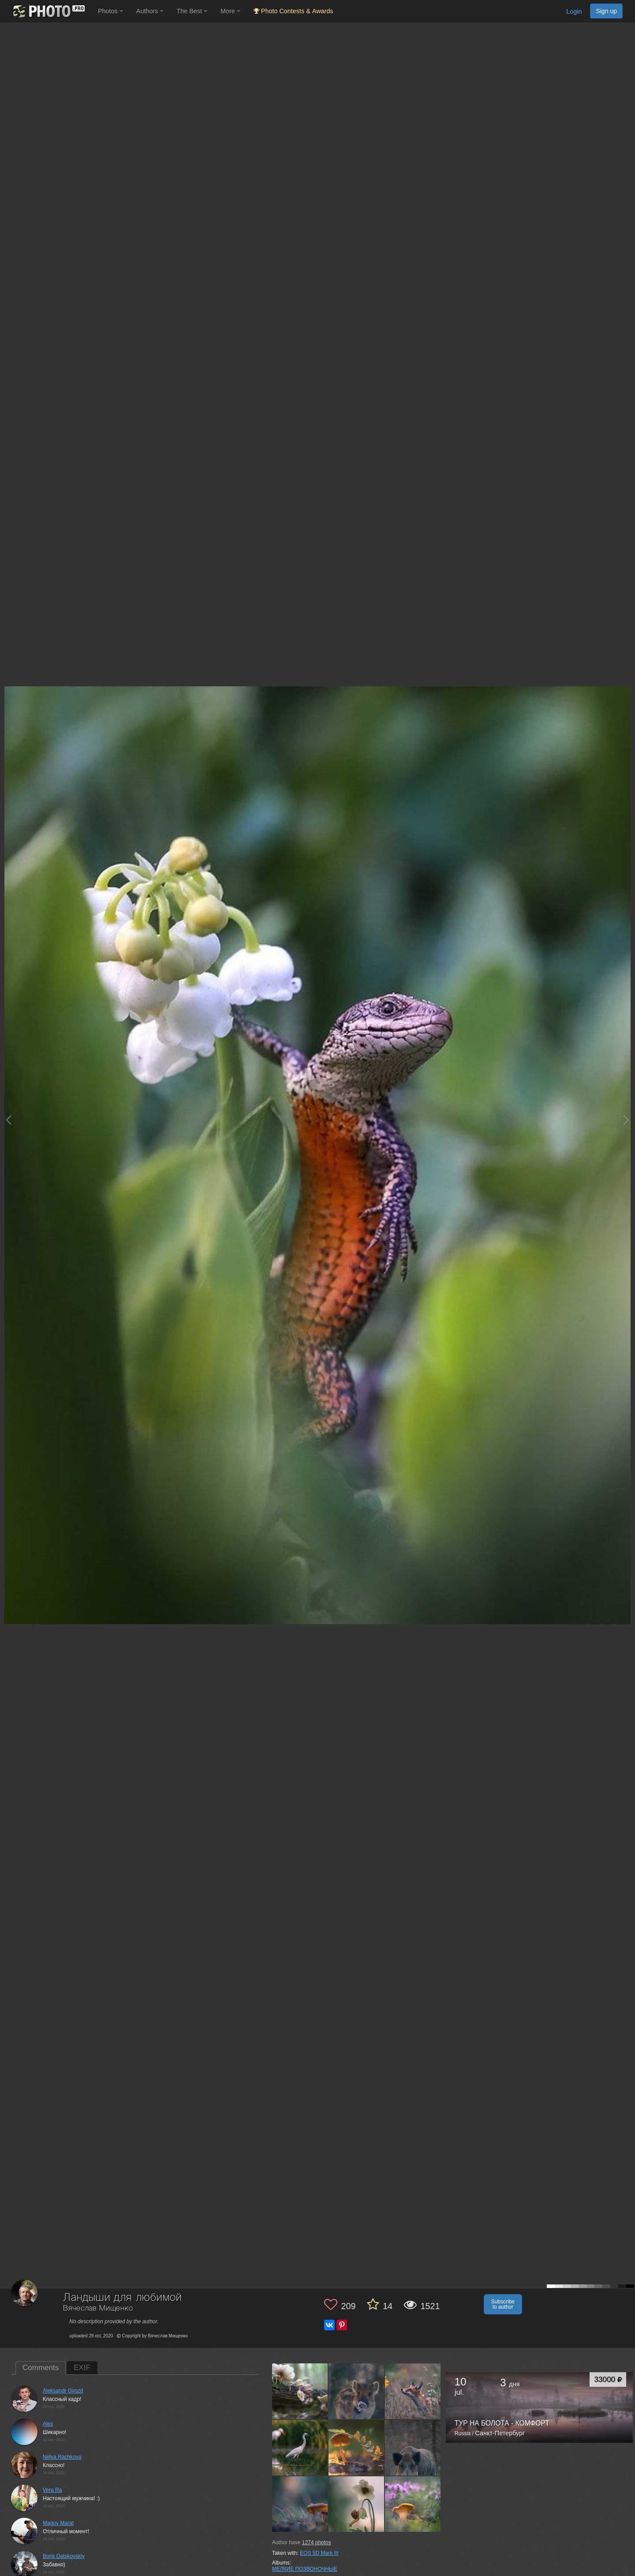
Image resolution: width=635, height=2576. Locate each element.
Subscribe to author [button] (503, 2304)
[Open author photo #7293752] (357, 2391)
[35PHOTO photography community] (48, 11)
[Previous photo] (8, 1120)
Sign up (606, 11)
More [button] (230, 11)
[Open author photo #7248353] (300, 2448)
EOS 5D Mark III (319, 2553)
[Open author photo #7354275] (300, 2391)
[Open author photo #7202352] (357, 2448)
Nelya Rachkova (62, 2457)
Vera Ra (52, 2490)
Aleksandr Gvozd (63, 2391)
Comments (40, 2367)
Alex (48, 2424)
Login (574, 11)
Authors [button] (150, 11)
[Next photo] (626, 1120)
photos (316, 2542)
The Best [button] (191, 11)
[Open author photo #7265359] (413, 2391)
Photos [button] (110, 11)
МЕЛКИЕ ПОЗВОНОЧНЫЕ (304, 2569)
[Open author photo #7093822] (413, 2504)
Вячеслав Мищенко (98, 2308)
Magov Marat (58, 2523)
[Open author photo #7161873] (300, 2504)
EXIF (82, 2367)
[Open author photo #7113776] (357, 2504)
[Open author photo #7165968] (413, 2448)
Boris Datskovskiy (64, 2556)
